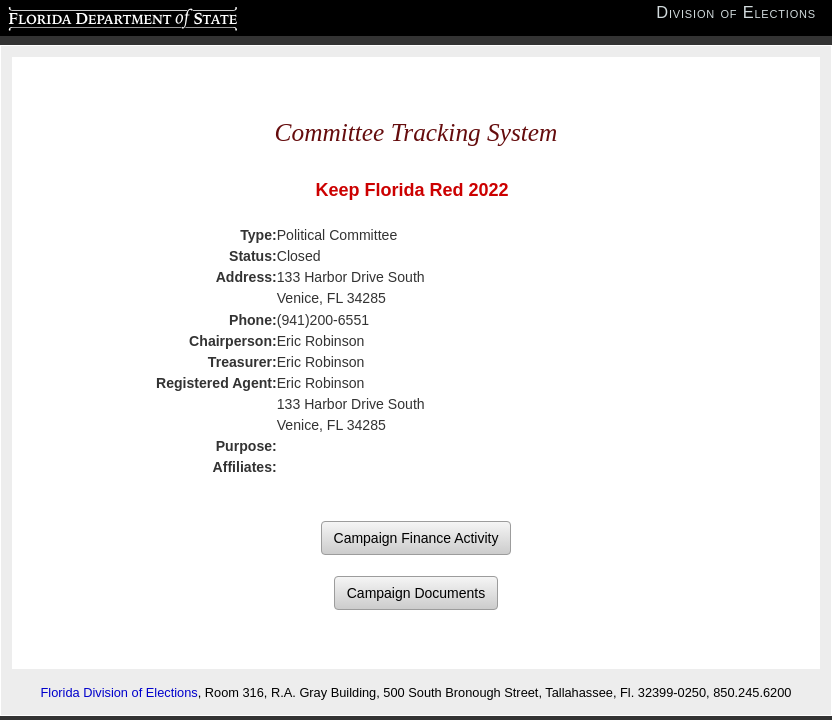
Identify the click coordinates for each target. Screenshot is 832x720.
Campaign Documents (416, 593)
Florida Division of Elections (119, 692)
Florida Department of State (83, 16)
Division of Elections (736, 12)
